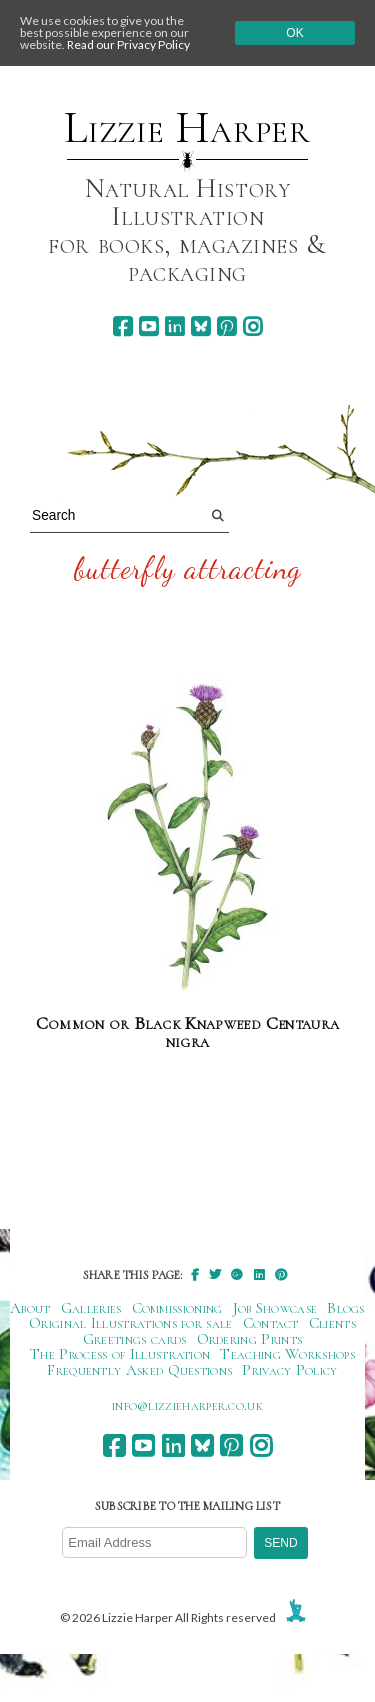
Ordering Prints (250, 1339)
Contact (271, 1323)
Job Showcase (275, 1308)
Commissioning (177, 1308)
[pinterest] (226, 326)
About (30, 1308)
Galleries (91, 1308)
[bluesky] (200, 326)
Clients (332, 1323)
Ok (294, 33)
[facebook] (122, 326)
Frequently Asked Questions (139, 1370)
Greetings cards (135, 1339)
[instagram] (252, 326)
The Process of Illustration (120, 1354)
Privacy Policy (289, 1370)
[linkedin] (174, 326)
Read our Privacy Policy (128, 44)
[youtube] (148, 326)
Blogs (346, 1308)
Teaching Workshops (287, 1354)
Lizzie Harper (187, 128)
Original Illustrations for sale (131, 1323)
